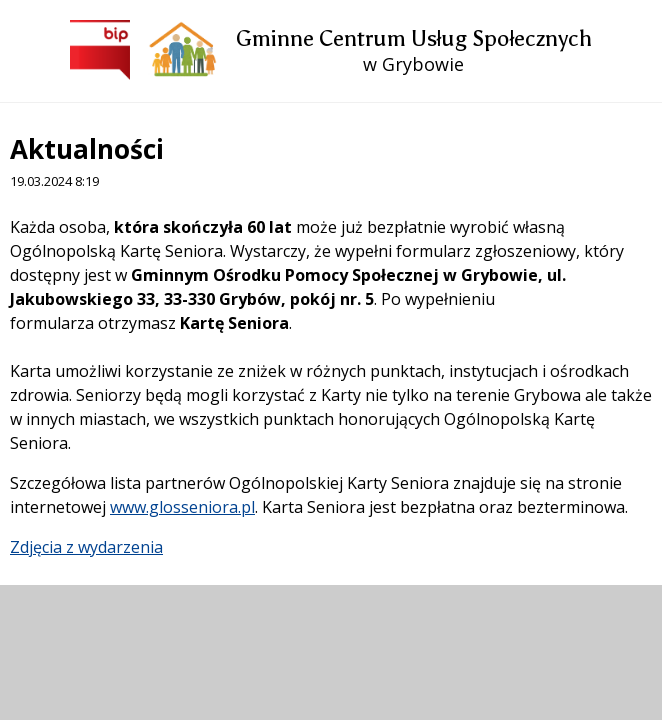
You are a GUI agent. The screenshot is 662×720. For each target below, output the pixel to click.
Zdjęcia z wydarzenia (86, 547)
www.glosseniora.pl (182, 507)
